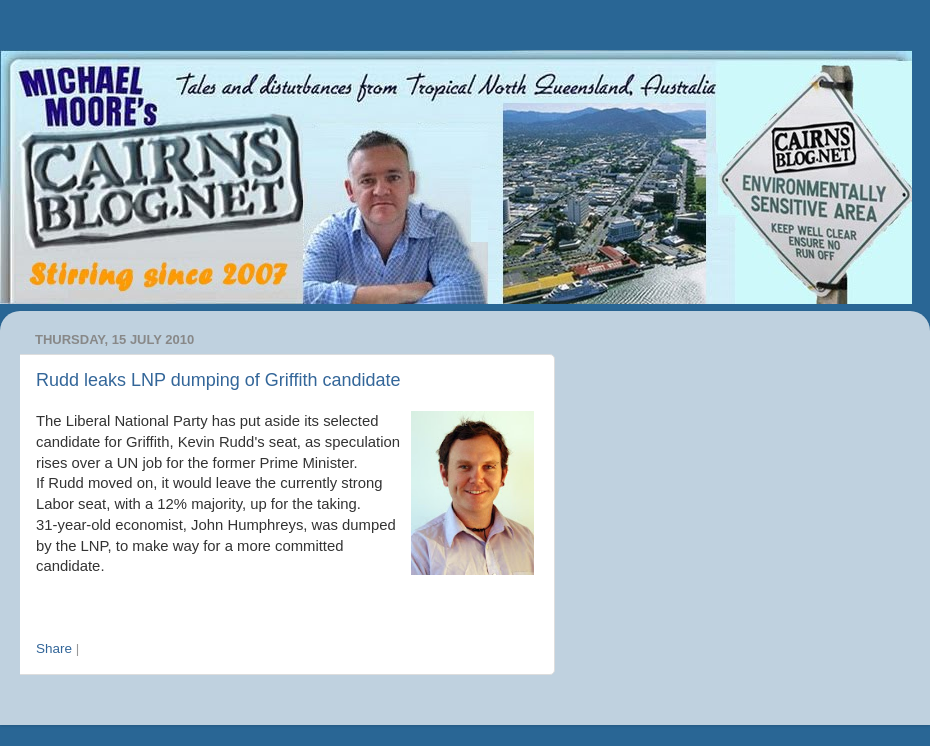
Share (54, 648)
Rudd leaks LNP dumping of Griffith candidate (218, 380)
